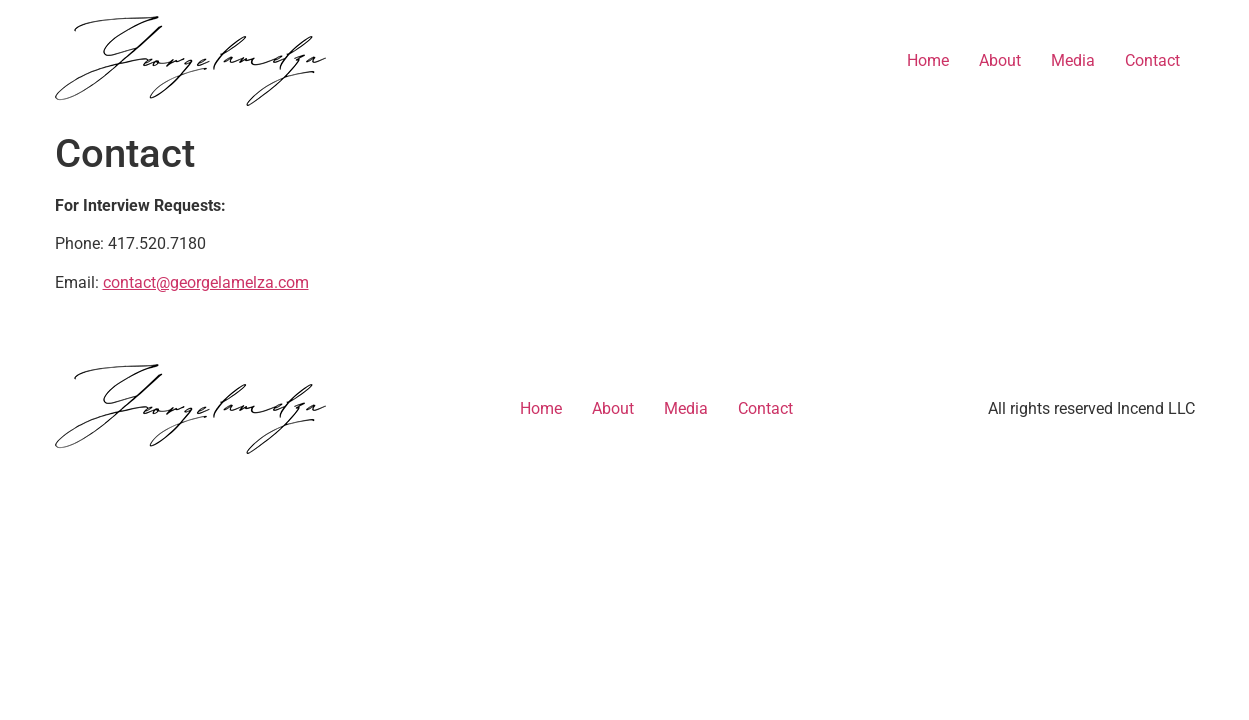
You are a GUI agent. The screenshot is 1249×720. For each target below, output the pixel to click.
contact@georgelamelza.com (206, 282)
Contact (1152, 60)
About (1000, 60)
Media (1073, 60)
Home (928, 60)
